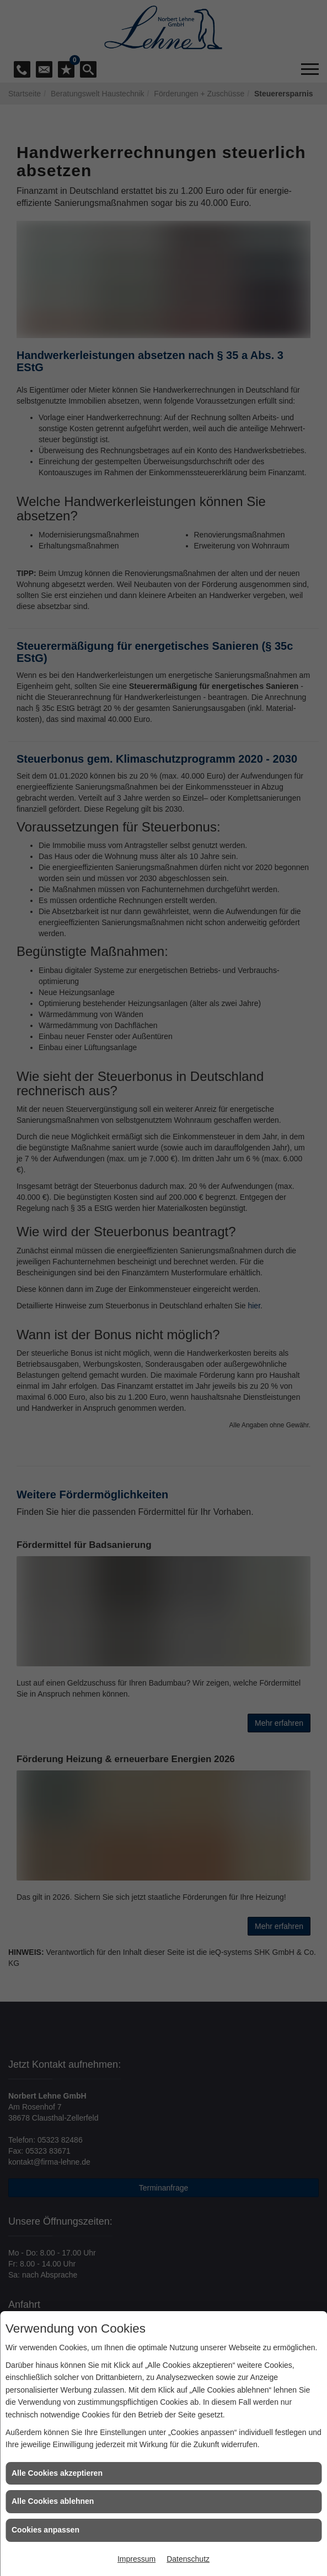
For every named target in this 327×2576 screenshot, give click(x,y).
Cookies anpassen (45, 2529)
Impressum (136, 2559)
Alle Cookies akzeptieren (57, 2473)
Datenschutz (188, 2559)
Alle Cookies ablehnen (53, 2501)
